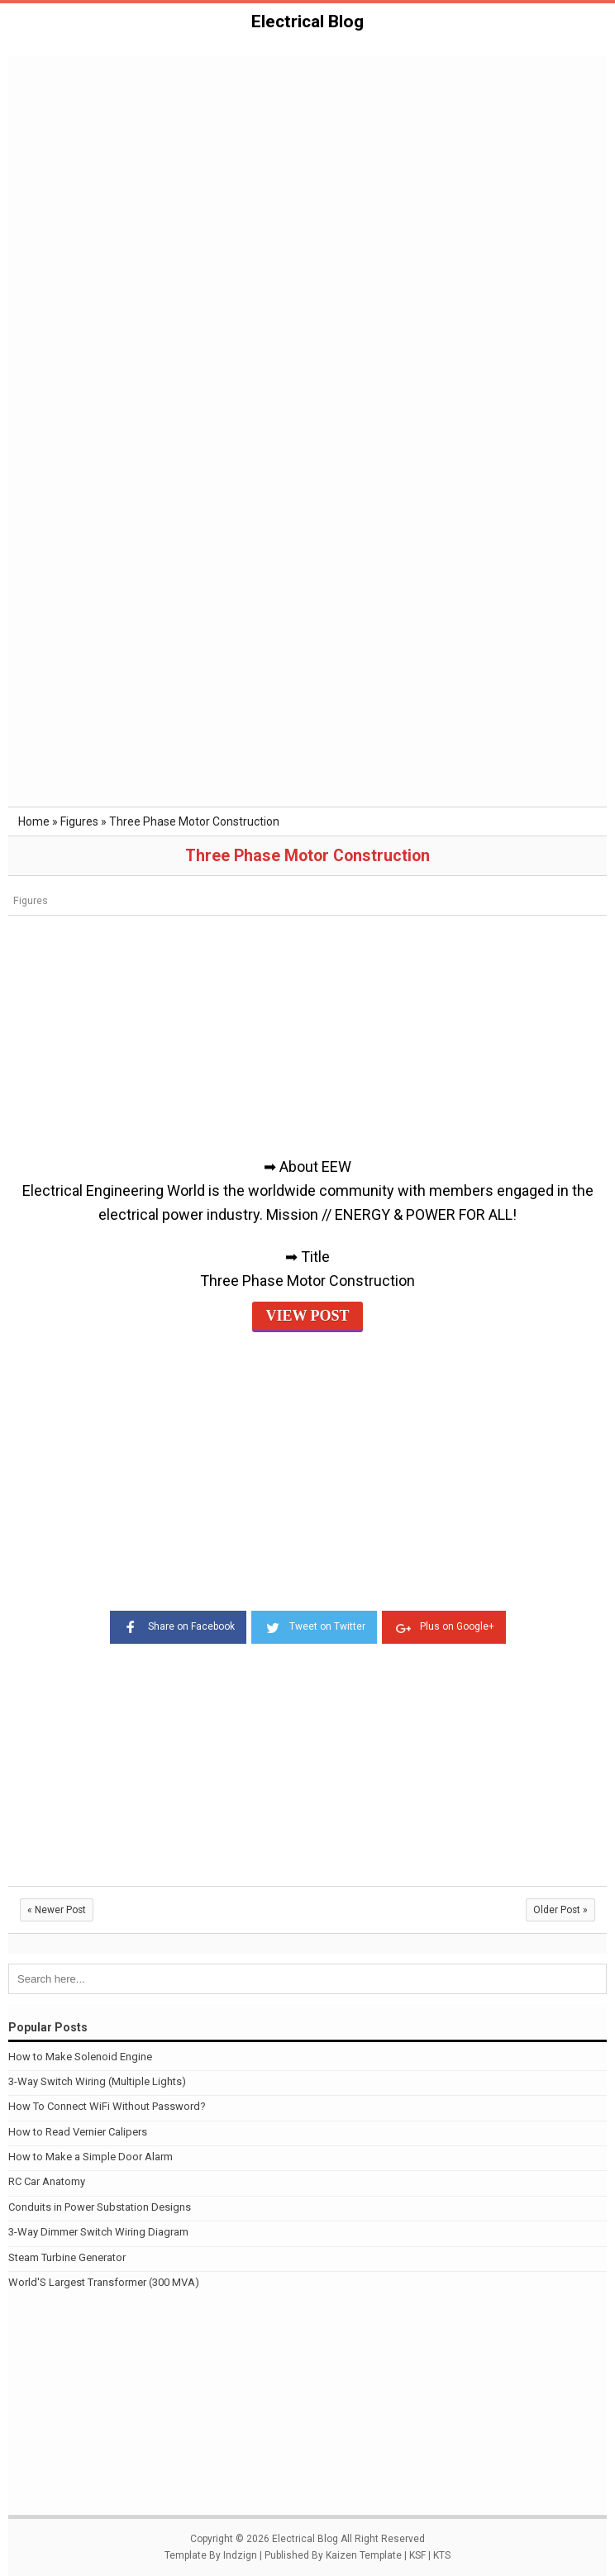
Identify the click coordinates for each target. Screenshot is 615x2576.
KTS (442, 2555)
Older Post (560, 1910)
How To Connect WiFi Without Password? (107, 2106)
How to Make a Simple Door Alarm (90, 2156)
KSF (417, 2555)
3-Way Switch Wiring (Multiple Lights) (97, 2081)
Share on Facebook (178, 1625)
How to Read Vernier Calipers (77, 2132)
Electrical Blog (307, 21)
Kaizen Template (364, 2555)
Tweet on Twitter (314, 1625)
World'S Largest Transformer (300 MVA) (103, 2282)
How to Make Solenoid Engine (80, 2056)
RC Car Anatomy (46, 2181)
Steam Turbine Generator (67, 2257)
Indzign (240, 2555)
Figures (30, 900)
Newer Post (56, 1910)
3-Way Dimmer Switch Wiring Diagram (98, 2232)
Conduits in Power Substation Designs (99, 2207)
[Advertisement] (307, 181)
